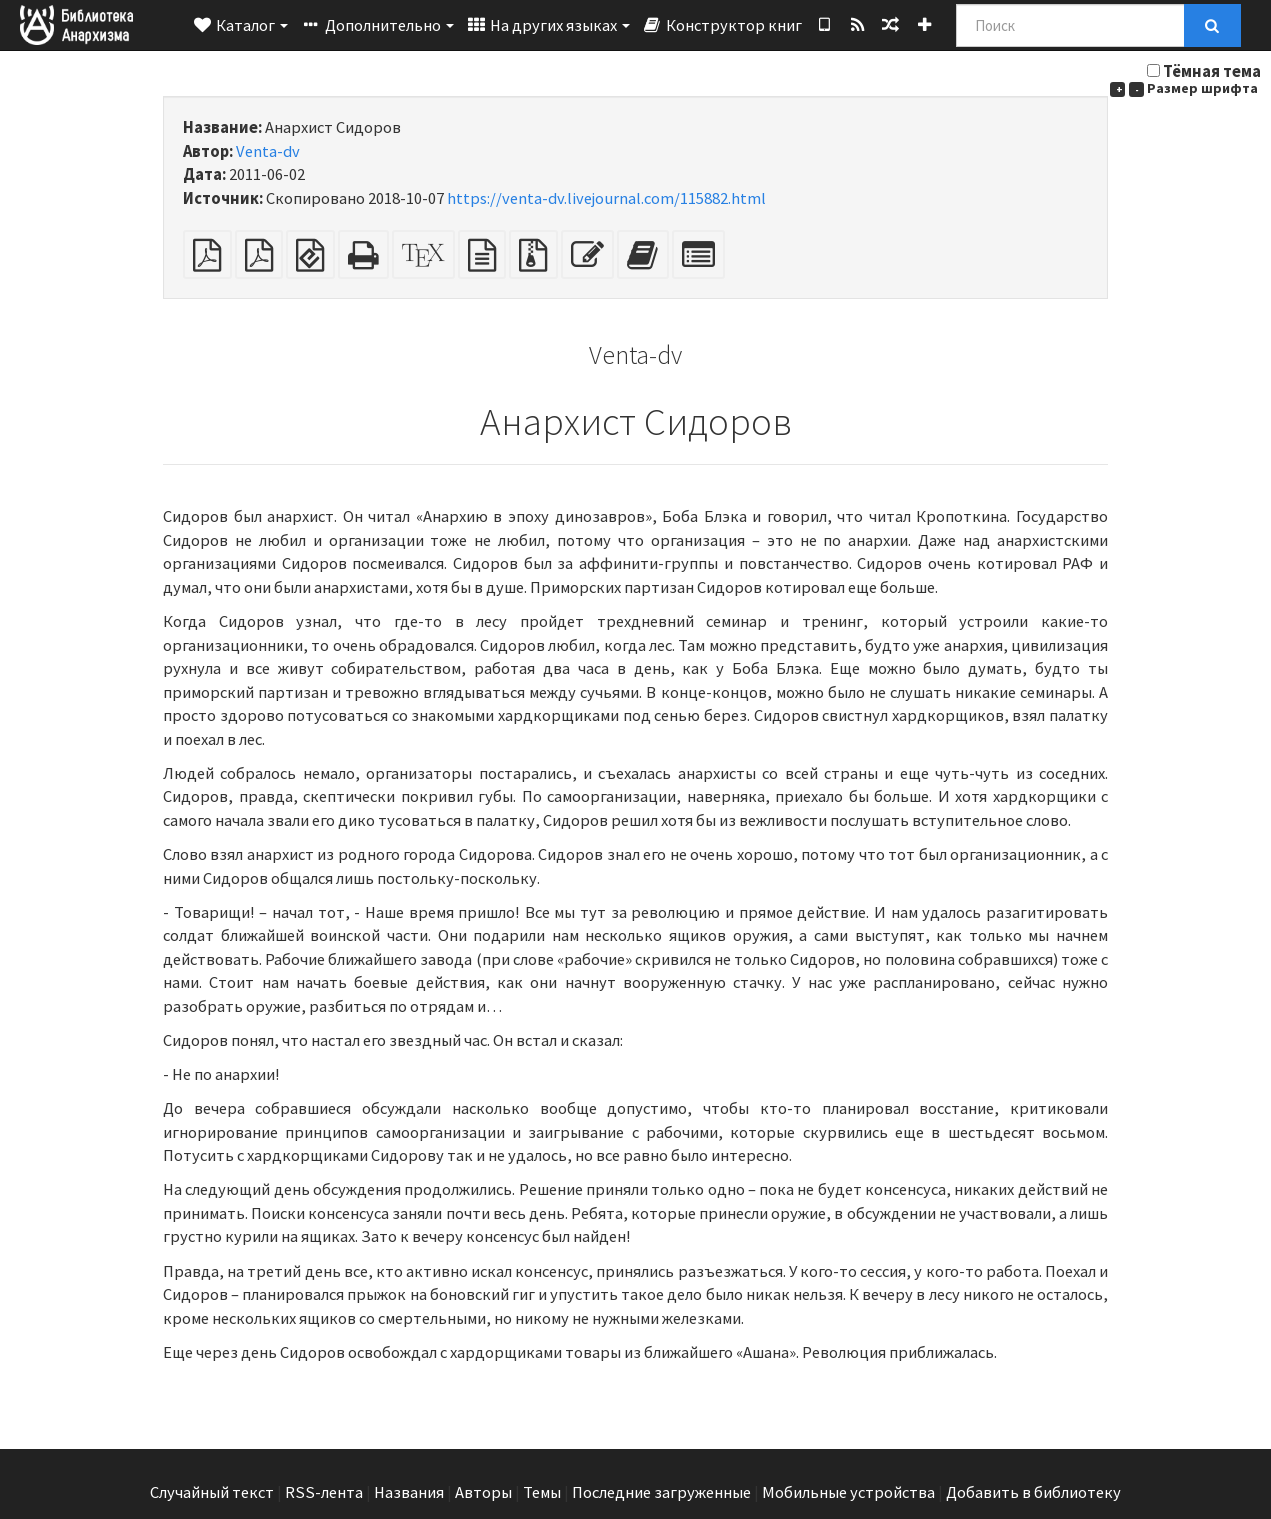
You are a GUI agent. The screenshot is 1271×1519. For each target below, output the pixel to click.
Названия (409, 1492)
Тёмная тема (1212, 71)
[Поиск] (1070, 25)
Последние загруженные (661, 1492)
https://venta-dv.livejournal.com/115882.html (606, 198)
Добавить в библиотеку (1033, 1492)
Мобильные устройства (848, 1492)
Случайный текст (212, 1492)
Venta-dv (268, 151)
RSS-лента (324, 1492)
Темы (542, 1492)
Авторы (483, 1492)
